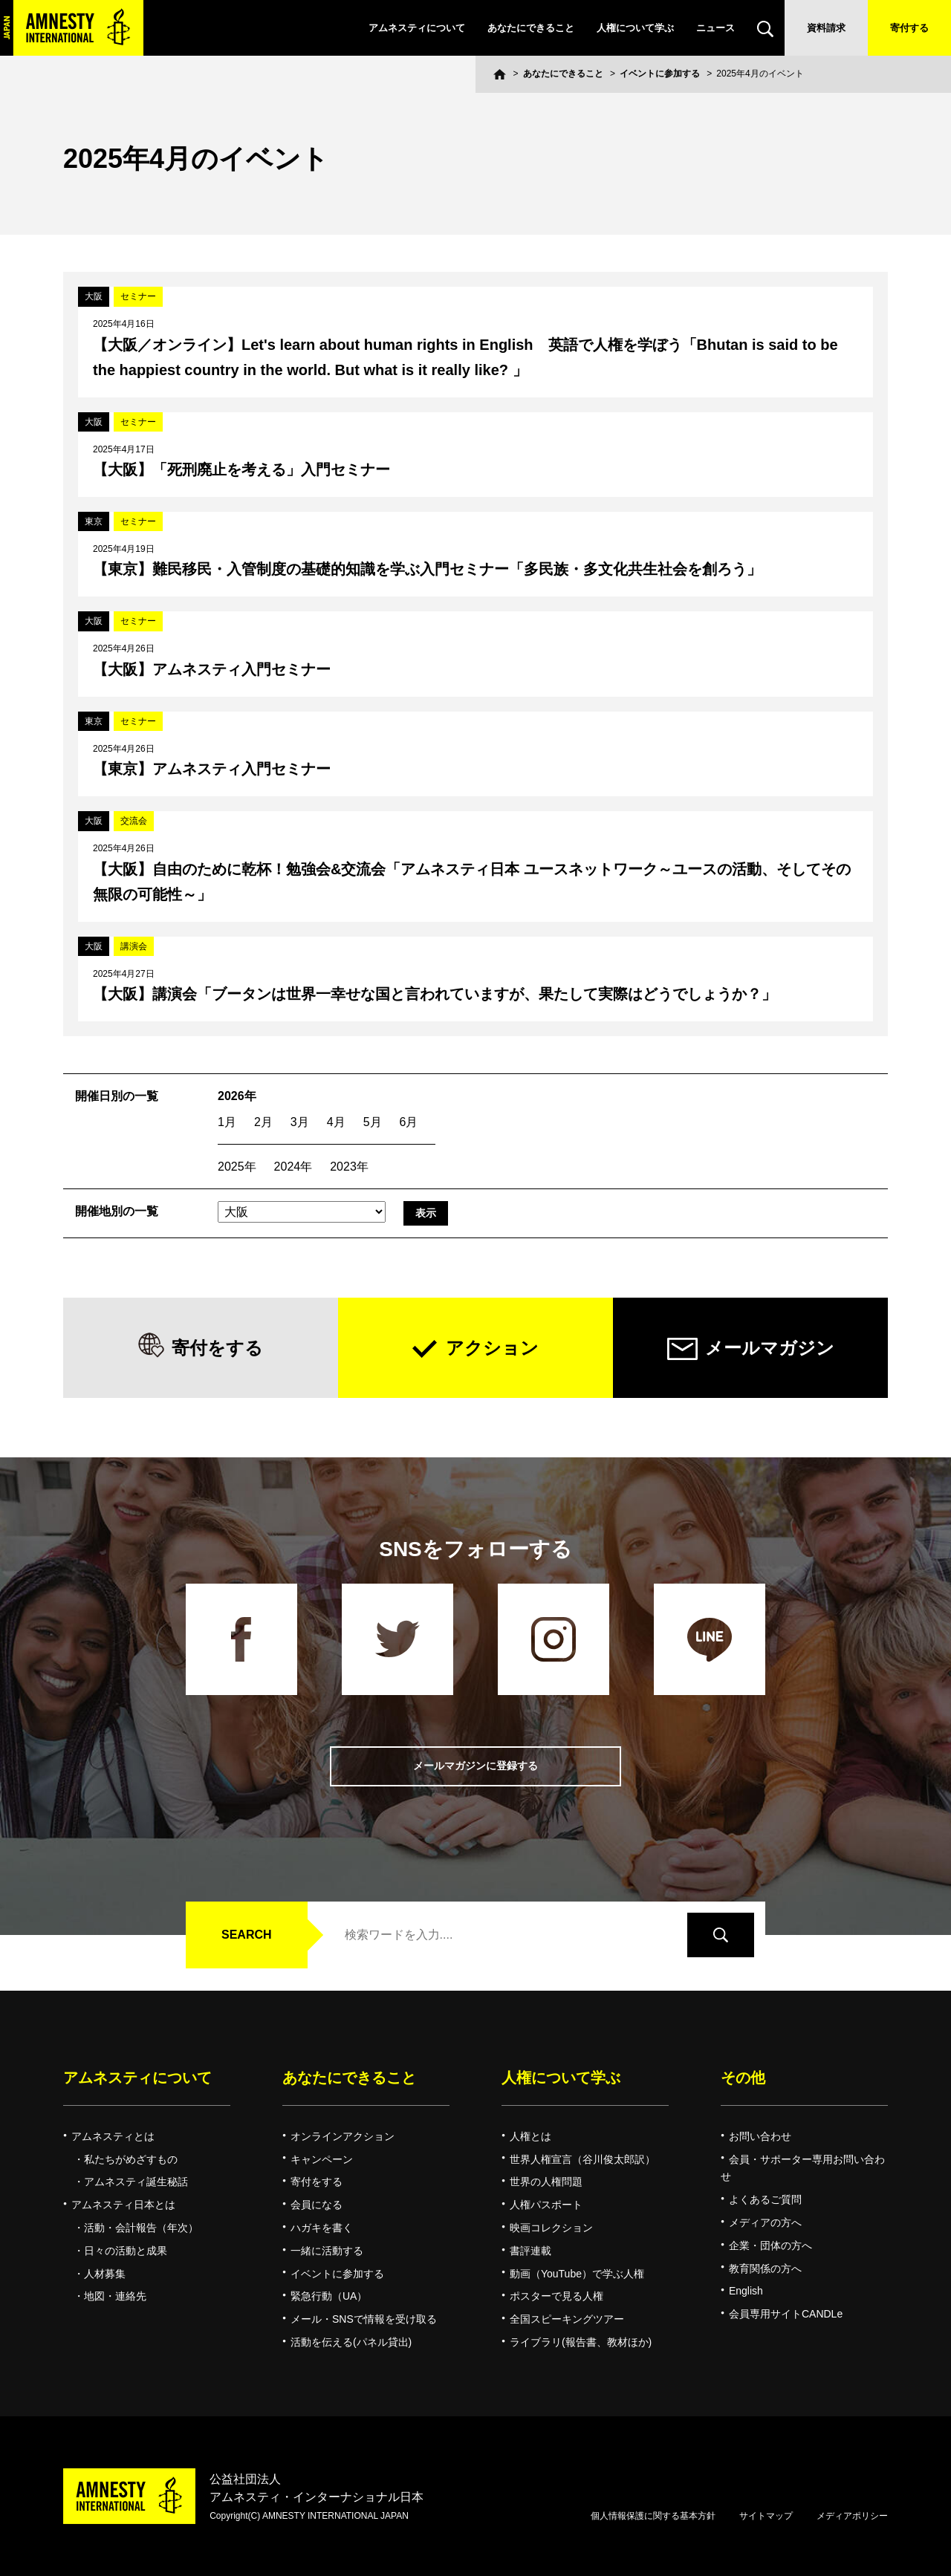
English (746, 2291)
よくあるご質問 (765, 2199)
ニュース (715, 27)
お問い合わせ (760, 2136)
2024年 (293, 1166)
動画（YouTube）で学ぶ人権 (577, 2274)
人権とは (530, 2136)
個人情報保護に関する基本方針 (653, 2516)
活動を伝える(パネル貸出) (351, 2342)
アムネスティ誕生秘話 (136, 2182)
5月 (372, 1122)
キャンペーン (322, 2159)
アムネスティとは (113, 2136)
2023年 (349, 1166)
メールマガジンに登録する (475, 1766)
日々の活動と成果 (125, 2251)
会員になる (317, 2205)
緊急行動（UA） (329, 2296)
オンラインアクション (343, 2136)
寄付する (909, 27)
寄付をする (217, 1348)
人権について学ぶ (635, 27)
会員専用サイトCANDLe (786, 2314)
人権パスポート (546, 2205)
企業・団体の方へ (770, 2245)
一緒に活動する (327, 2251)
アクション (492, 1348)
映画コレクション (551, 2228)
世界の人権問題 (546, 2182)
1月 (227, 1122)
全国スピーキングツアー (567, 2319)
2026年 (237, 1096)
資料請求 (826, 27)
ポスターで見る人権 (556, 2296)
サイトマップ (766, 2516)
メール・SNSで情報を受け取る (364, 2319)
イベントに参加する (660, 73)
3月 (300, 1122)
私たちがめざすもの (131, 2159)
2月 (263, 1122)
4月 (336, 1122)
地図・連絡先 (115, 2296)
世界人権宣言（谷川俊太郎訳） (582, 2159)
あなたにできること (530, 27)
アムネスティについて (417, 27)
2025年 (237, 1166)
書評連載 (530, 2251)
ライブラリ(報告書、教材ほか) (581, 2342)
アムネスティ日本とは (123, 2205)
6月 (409, 1122)
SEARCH (246, 1934)
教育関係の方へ (765, 2268)
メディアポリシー (852, 2516)
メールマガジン (769, 1348)
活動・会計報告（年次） (141, 2228)
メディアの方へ (765, 2222)
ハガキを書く (322, 2228)
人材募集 (105, 2274)
